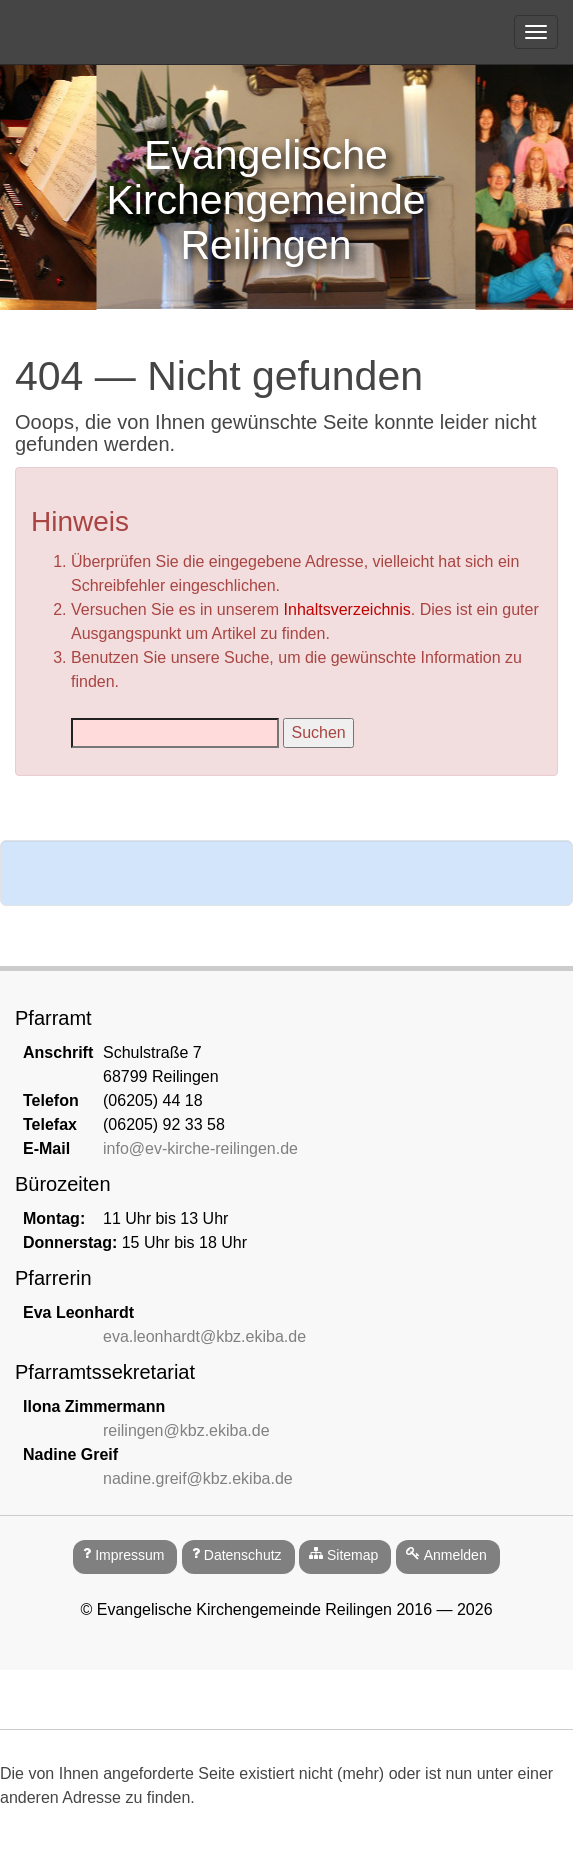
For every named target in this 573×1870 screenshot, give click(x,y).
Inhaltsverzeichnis (347, 609)
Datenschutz (243, 1555)
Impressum (129, 1555)
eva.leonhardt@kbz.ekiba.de (204, 1336)
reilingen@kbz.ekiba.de (186, 1430)
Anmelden (455, 1555)
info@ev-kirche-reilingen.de (200, 1148)
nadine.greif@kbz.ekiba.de (198, 1478)
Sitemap (352, 1555)
